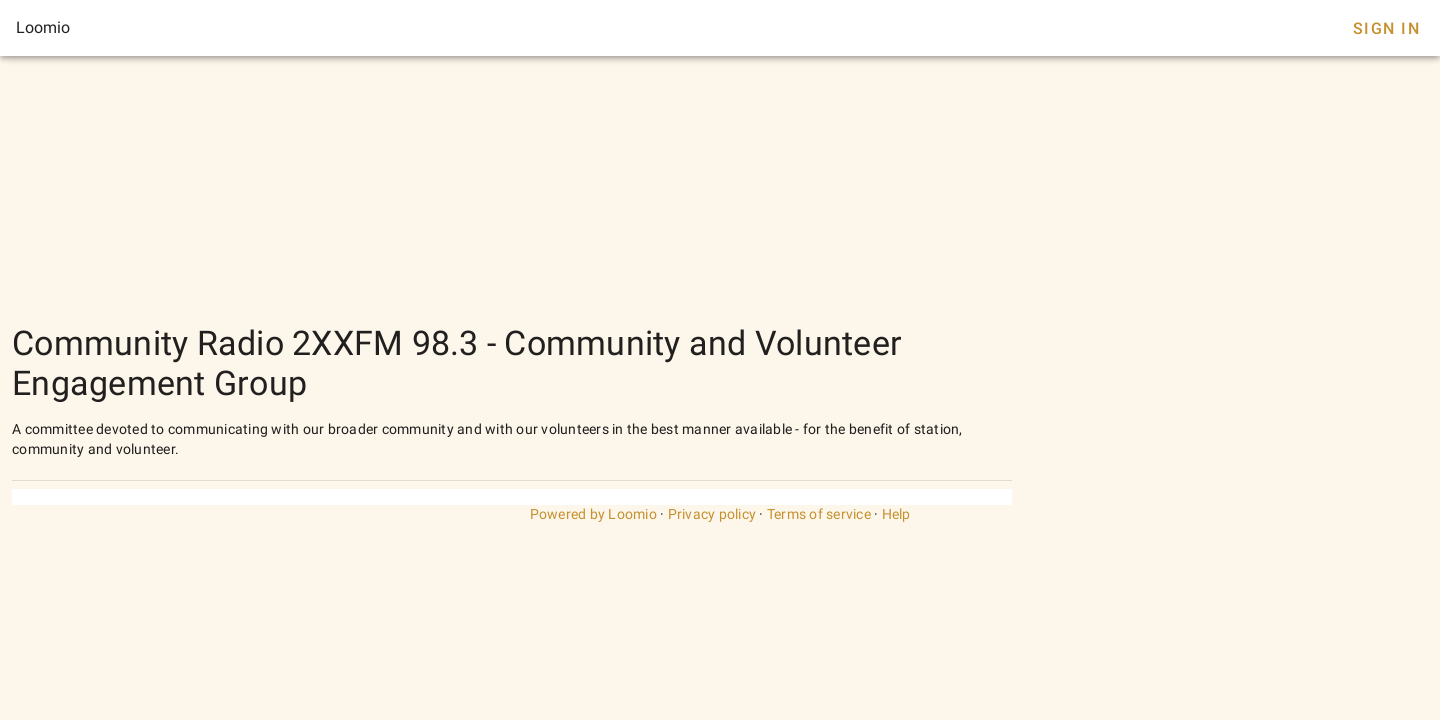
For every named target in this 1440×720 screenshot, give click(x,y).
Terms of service (819, 514)
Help (896, 514)
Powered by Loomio (593, 514)
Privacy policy (712, 514)
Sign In (1386, 28)
